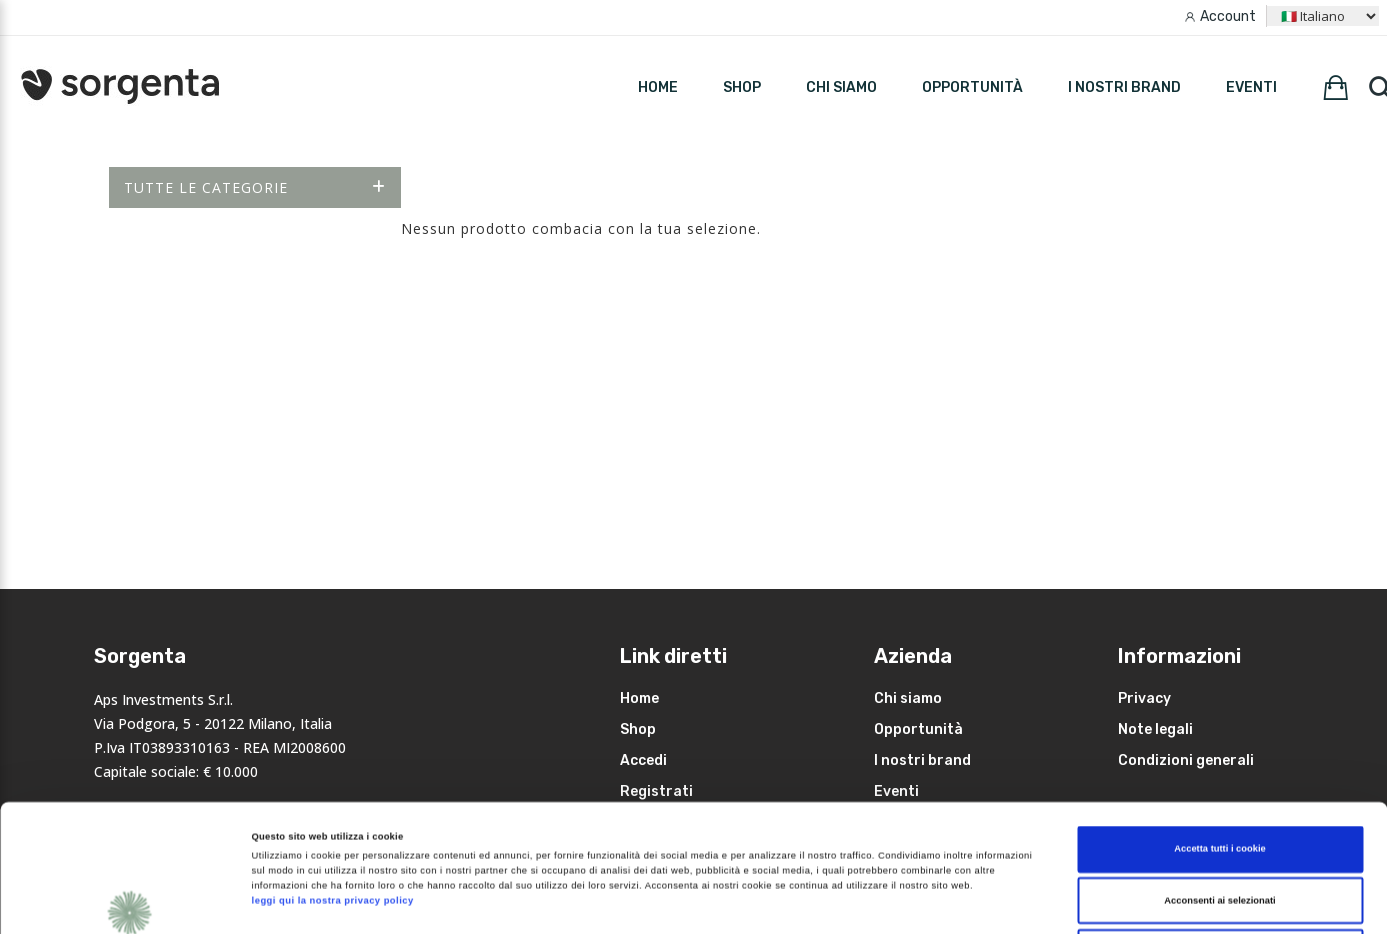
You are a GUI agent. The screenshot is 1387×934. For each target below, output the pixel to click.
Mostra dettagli (838, 901)
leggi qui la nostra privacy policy (333, 774)
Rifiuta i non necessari (1220, 825)
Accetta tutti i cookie (1220, 722)
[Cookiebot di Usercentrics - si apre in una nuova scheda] (129, 900)
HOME (658, 87)
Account (1228, 16)
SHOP (742, 87)
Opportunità (972, 87)
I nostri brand (1124, 87)
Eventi (1251, 87)
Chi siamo (841, 87)
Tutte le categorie (255, 187)
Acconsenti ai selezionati (1219, 774)
